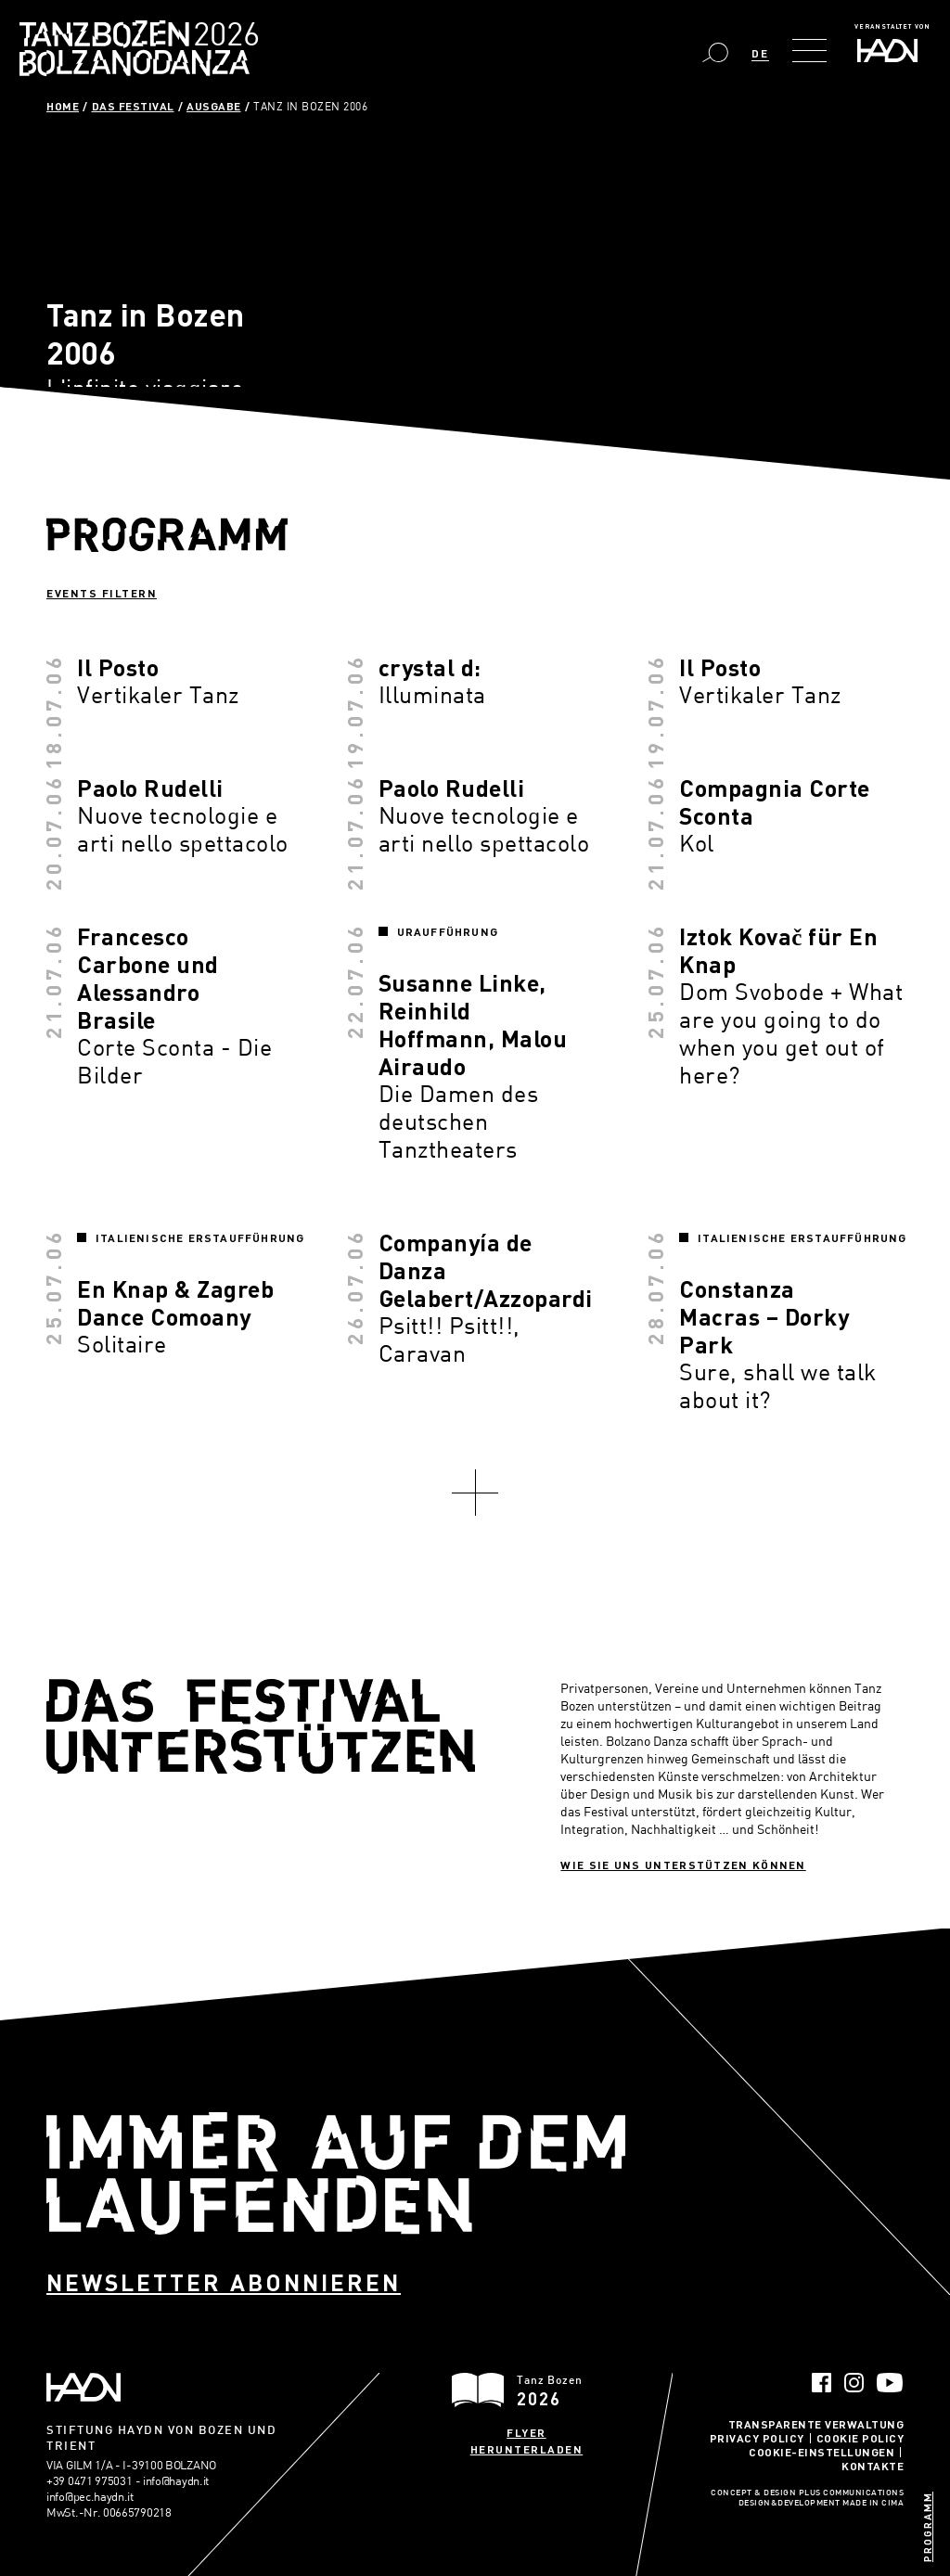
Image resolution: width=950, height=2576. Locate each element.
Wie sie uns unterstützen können (682, 1864)
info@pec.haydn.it (90, 2496)
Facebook (821, 2382)
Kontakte (872, 2465)
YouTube (890, 2382)
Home (62, 105)
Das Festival (133, 105)
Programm (927, 2527)
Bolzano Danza (221, 36)
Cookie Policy (860, 2437)
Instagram (854, 2382)
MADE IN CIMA (873, 2503)
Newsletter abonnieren (223, 2282)
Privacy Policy (757, 2437)
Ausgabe (213, 105)
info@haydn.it (176, 2480)
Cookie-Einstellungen (821, 2451)
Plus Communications (852, 2493)
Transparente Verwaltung (816, 2423)
